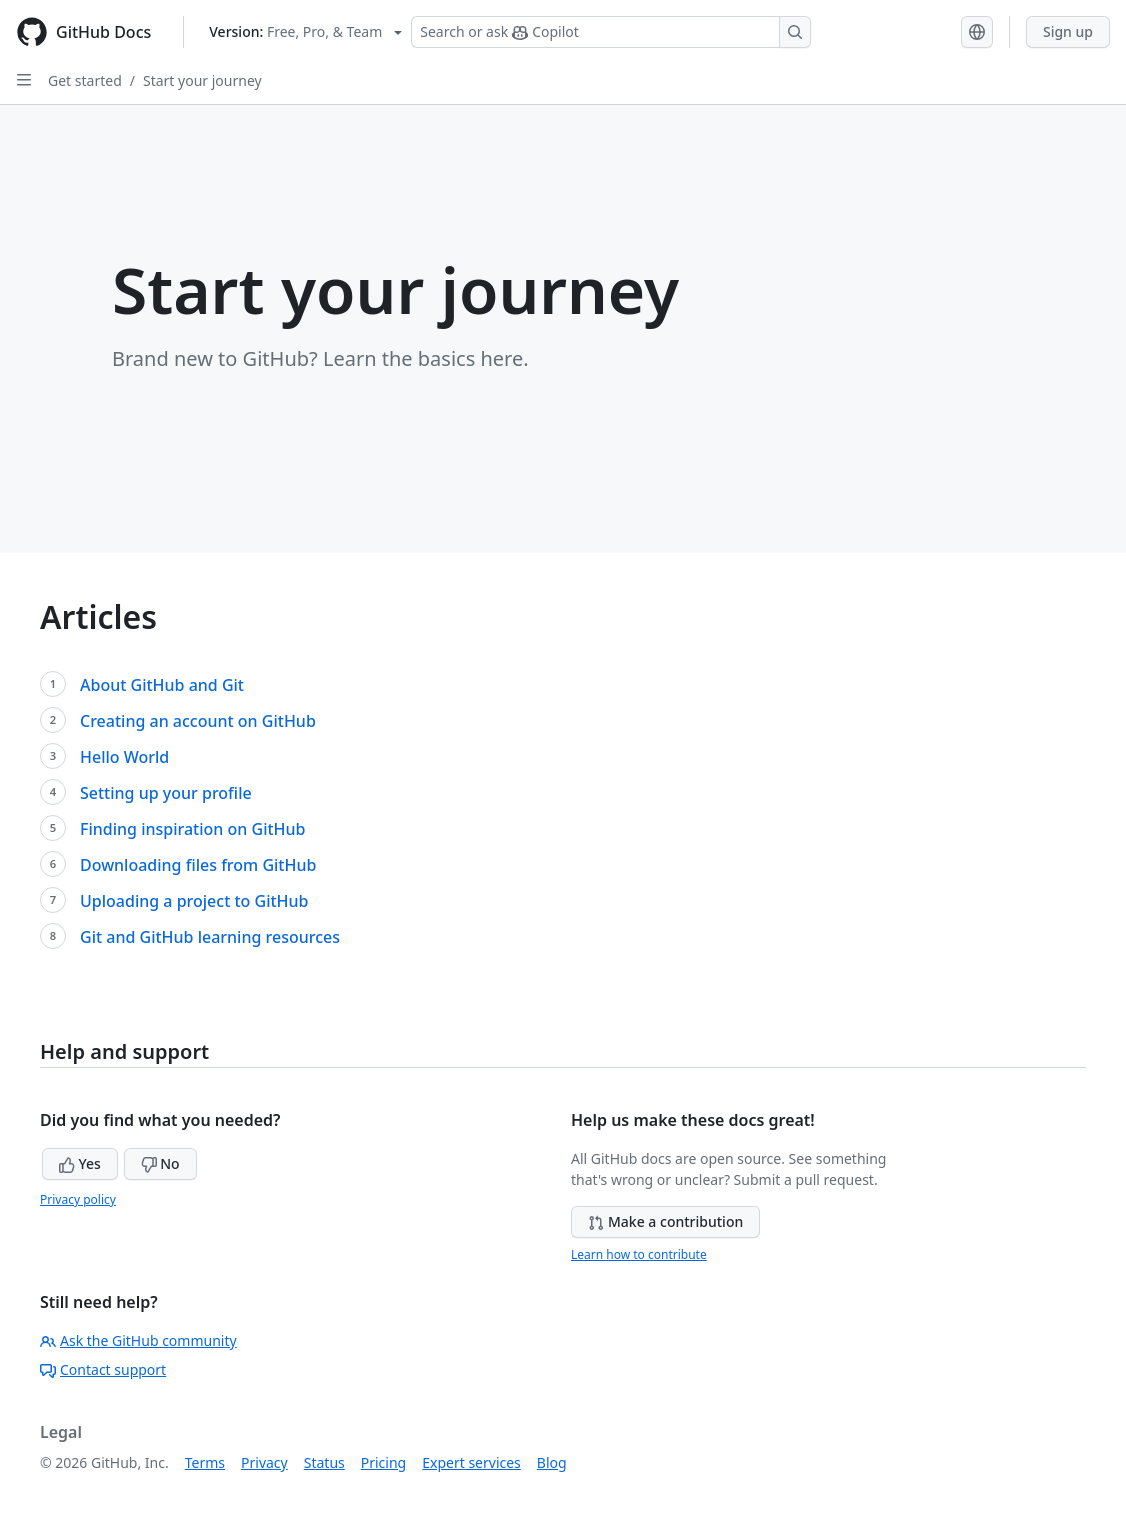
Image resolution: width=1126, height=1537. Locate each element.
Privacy (264, 1462)
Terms (205, 1462)
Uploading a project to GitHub (194, 901)
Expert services (471, 1462)
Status (324, 1462)
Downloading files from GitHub (198, 865)
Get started (85, 80)
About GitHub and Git (162, 685)
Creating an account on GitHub (198, 721)
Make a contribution (665, 1221)
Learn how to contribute (639, 1254)
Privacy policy (78, 1199)
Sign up (1068, 31)
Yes (80, 1163)
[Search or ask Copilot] (611, 32)
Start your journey (202, 80)
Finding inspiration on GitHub (193, 829)
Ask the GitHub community (138, 1340)
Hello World (124, 757)
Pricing (383, 1462)
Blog (552, 1462)
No (160, 1163)
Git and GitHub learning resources (210, 937)
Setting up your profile (166, 793)
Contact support (103, 1369)
